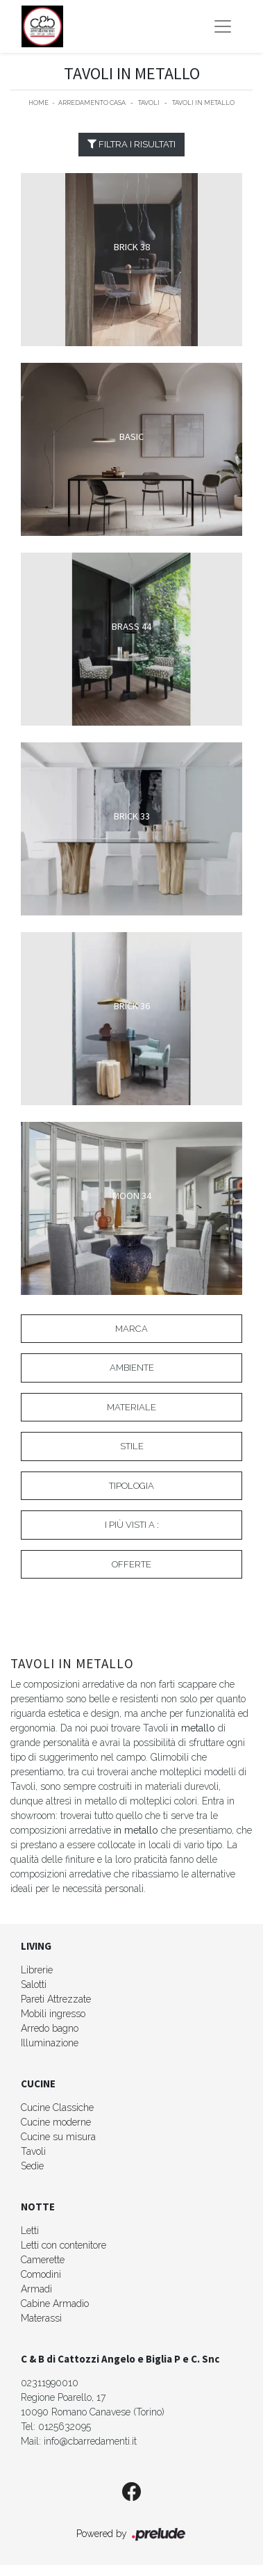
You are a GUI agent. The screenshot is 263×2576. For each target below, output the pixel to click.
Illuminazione (49, 2042)
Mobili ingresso (53, 2013)
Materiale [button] (131, 1407)
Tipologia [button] (131, 1486)
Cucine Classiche (57, 2107)
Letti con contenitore (63, 2245)
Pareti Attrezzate (56, 1999)
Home (38, 102)
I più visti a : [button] (132, 1524)
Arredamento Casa (92, 102)
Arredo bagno (49, 2028)
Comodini (41, 2274)
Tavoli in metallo (203, 102)
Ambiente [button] (132, 1367)
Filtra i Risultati (131, 144)
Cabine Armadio (55, 2303)
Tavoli (149, 102)
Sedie (32, 2165)
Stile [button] (132, 1446)
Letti (30, 2230)
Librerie (37, 1969)
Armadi (36, 2288)
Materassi (41, 2318)
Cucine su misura (58, 2136)
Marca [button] (131, 1328)
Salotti (33, 1984)
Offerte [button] (131, 1564)
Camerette (43, 2259)
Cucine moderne (56, 2122)
